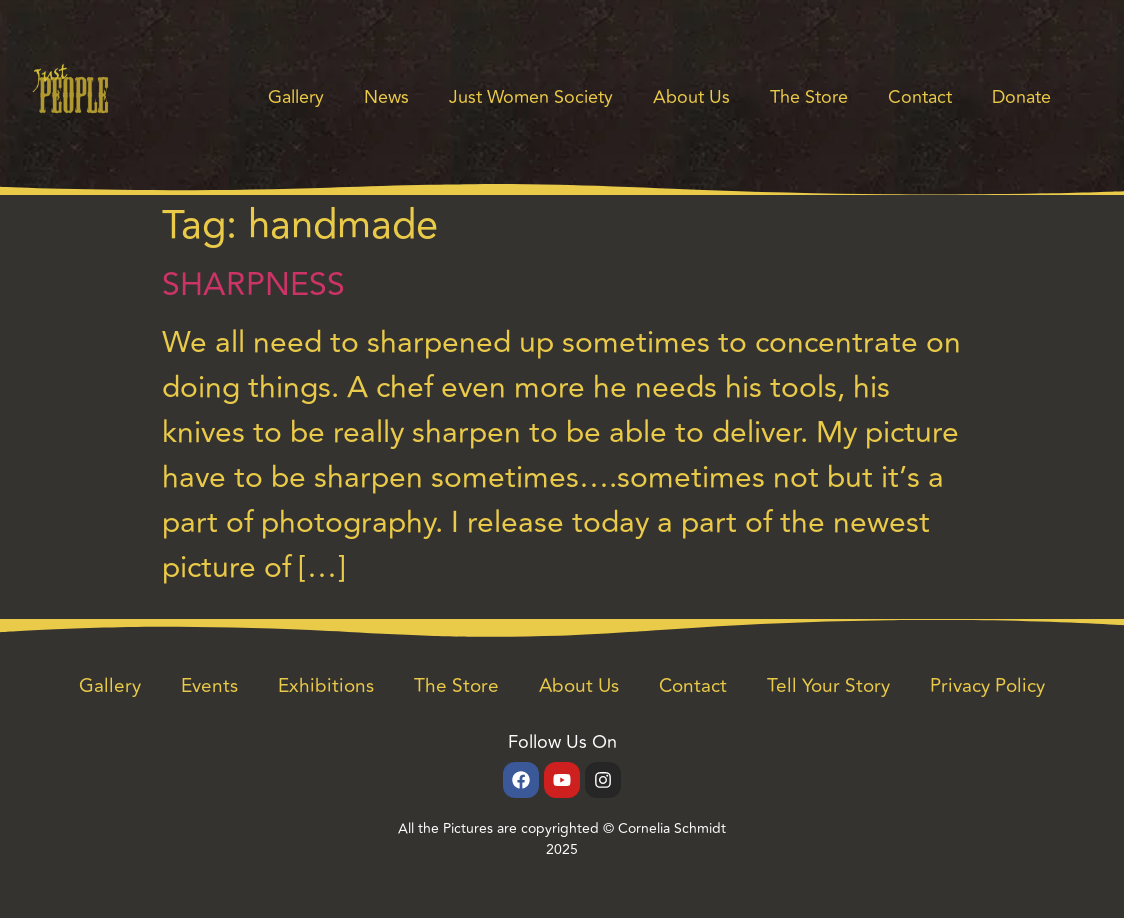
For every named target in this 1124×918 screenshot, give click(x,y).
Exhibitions (326, 686)
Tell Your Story (828, 686)
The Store (809, 97)
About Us (691, 97)
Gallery (296, 97)
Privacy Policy (987, 686)
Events (209, 686)
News (386, 97)
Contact (920, 97)
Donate (1021, 97)
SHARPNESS (253, 285)
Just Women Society (531, 97)
